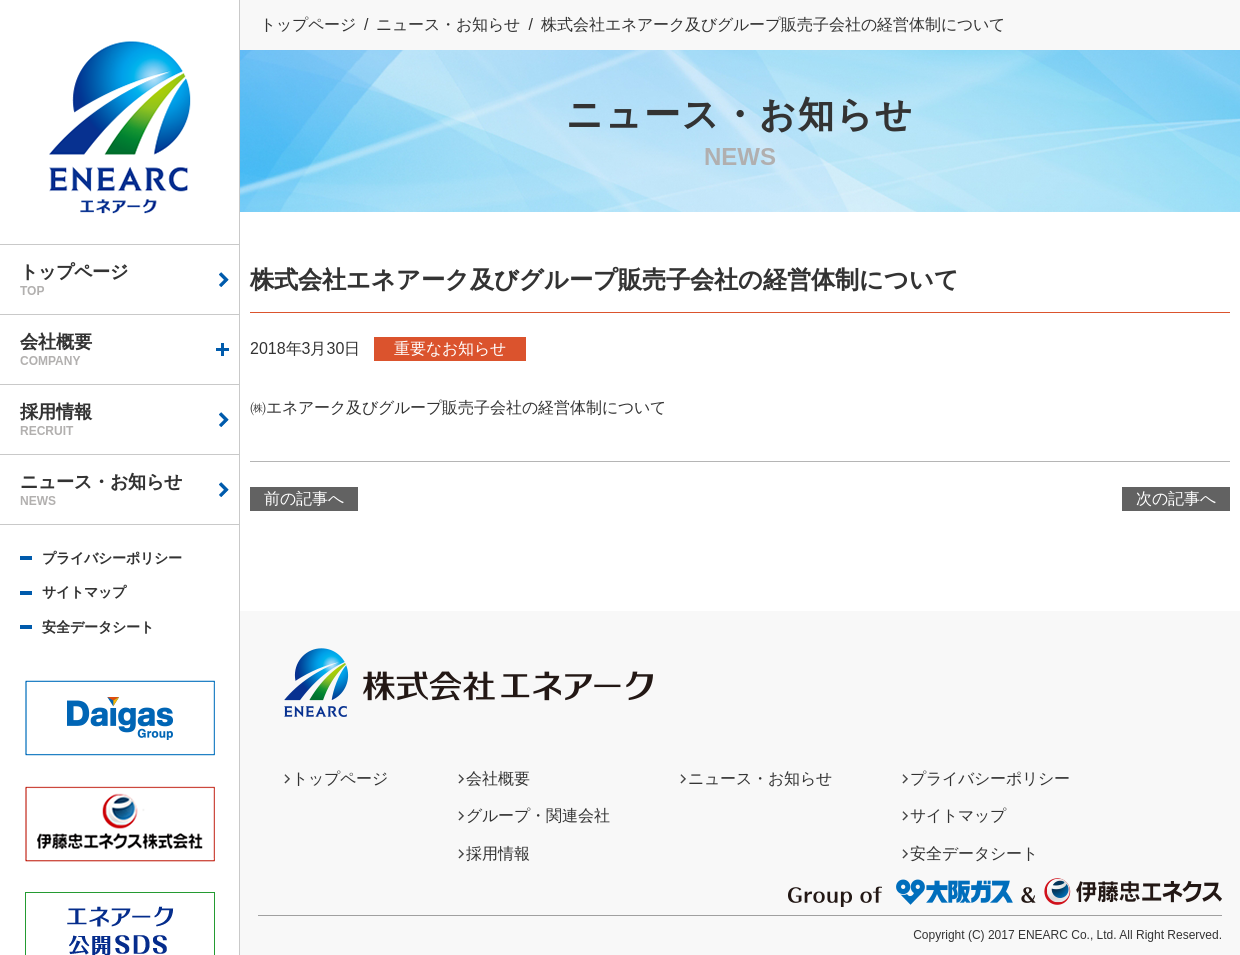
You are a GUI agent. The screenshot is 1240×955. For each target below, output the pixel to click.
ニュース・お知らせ (129, 490)
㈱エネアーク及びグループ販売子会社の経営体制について (458, 407)
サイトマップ (84, 592)
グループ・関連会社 (538, 815)
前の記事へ (304, 498)
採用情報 (129, 420)
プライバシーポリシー (112, 558)
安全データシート (98, 627)
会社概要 (129, 350)
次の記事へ (1176, 498)
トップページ (129, 280)
